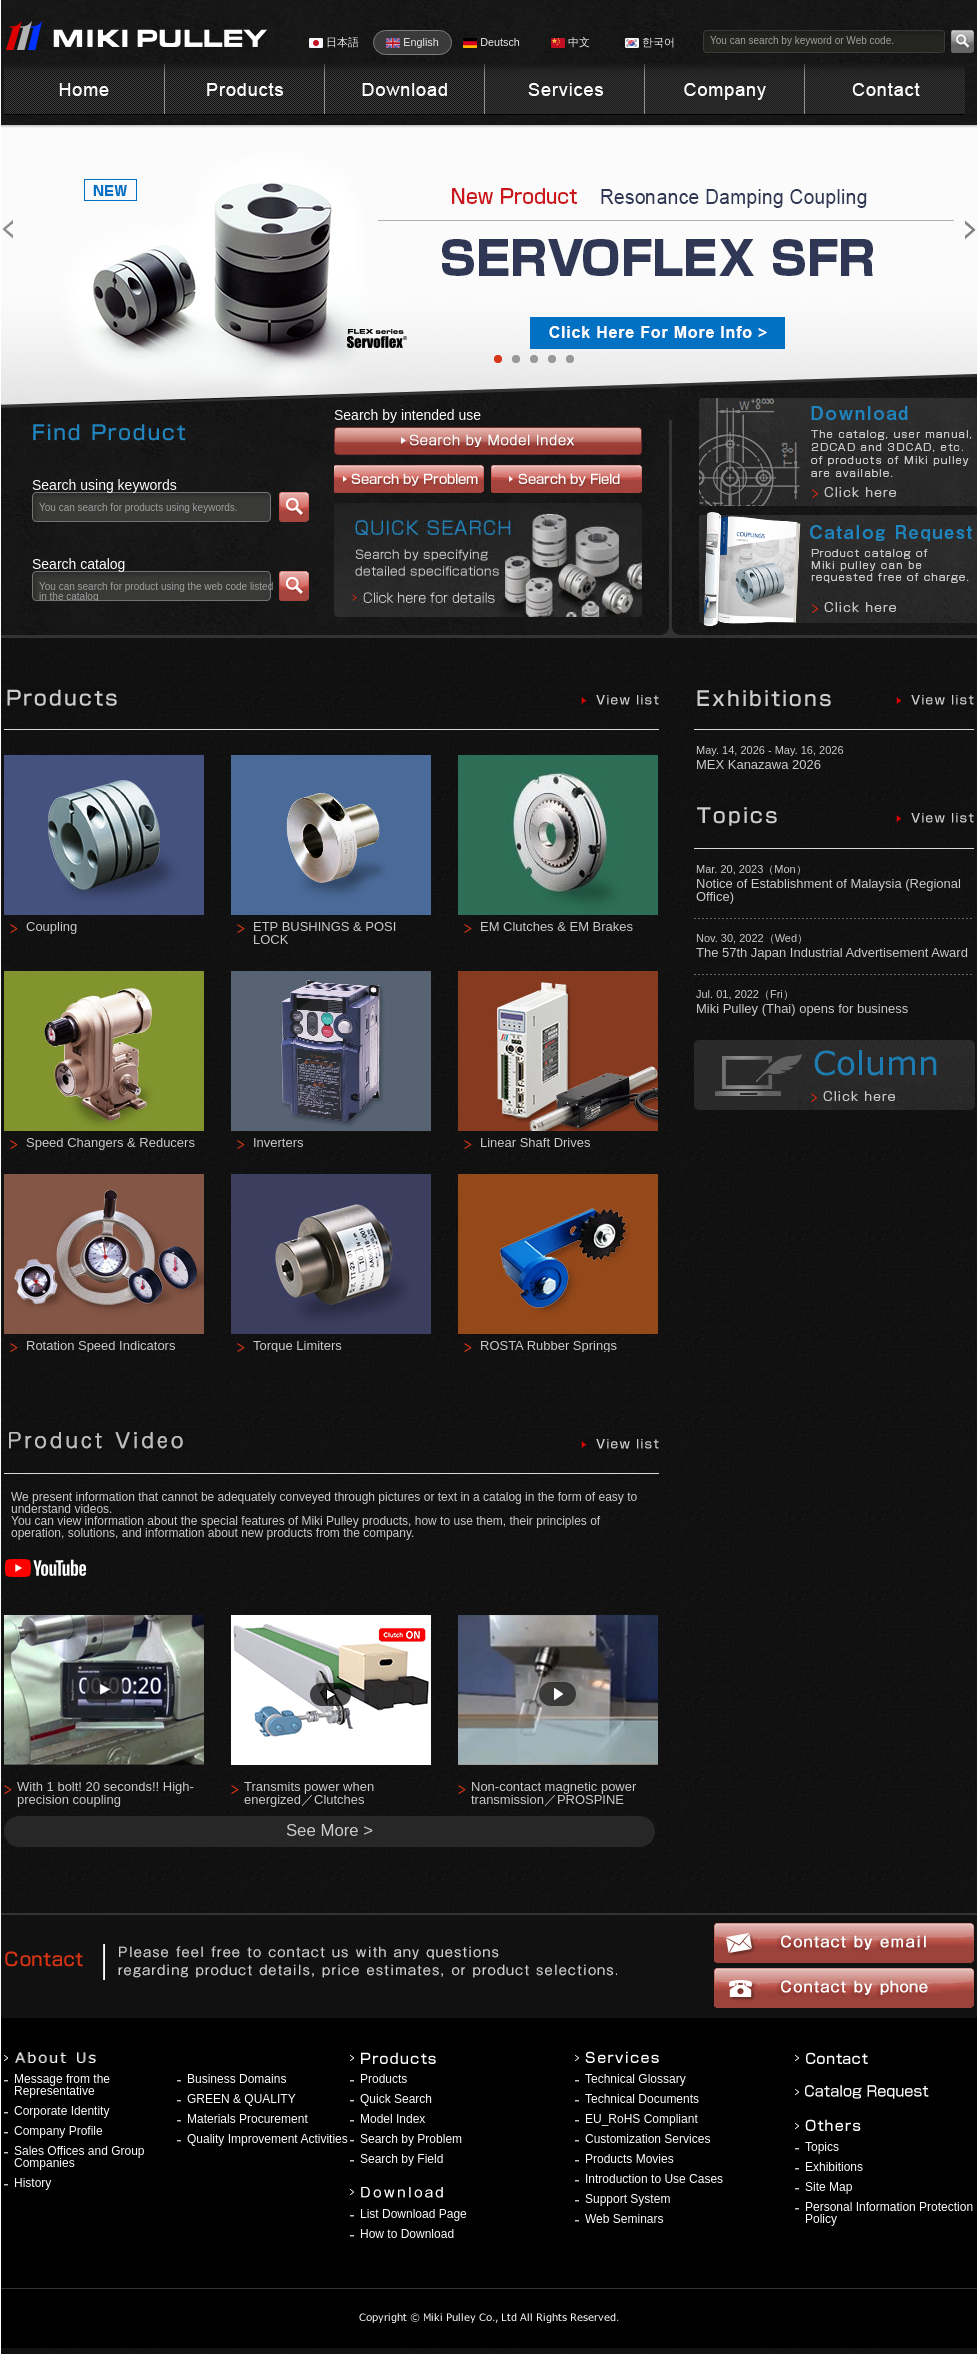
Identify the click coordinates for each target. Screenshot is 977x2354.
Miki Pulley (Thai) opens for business (802, 1008)
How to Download (407, 2234)
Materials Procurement (247, 2119)
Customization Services (647, 2139)
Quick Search (396, 2099)
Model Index (392, 2119)
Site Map (828, 2187)
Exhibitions (834, 2167)
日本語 (334, 42)
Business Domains (236, 2079)
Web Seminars (624, 2219)
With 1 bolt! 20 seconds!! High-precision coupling (105, 1793)
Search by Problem (411, 2139)
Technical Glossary (635, 2079)
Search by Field (401, 2159)
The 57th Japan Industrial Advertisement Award (832, 952)
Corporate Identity (61, 2111)
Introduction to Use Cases (654, 2179)
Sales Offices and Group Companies (79, 2157)
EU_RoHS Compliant (641, 2119)
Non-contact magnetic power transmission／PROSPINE (553, 1793)
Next (926, 229)
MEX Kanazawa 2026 (758, 764)
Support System (627, 2199)
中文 (570, 42)
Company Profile (58, 2131)
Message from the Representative (62, 2085)
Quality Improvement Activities (267, 2139)
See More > (329, 1830)
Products (383, 2079)
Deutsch (491, 42)
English (412, 42)
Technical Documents (642, 2099)
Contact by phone (844, 1988)
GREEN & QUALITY (241, 2099)
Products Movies (629, 2159)
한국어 (650, 42)
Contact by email (844, 1943)
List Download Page (413, 2214)
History (32, 2183)
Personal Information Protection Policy (889, 2213)
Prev (52, 229)
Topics (822, 2147)
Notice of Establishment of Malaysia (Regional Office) (828, 890)
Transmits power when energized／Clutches (309, 1793)
